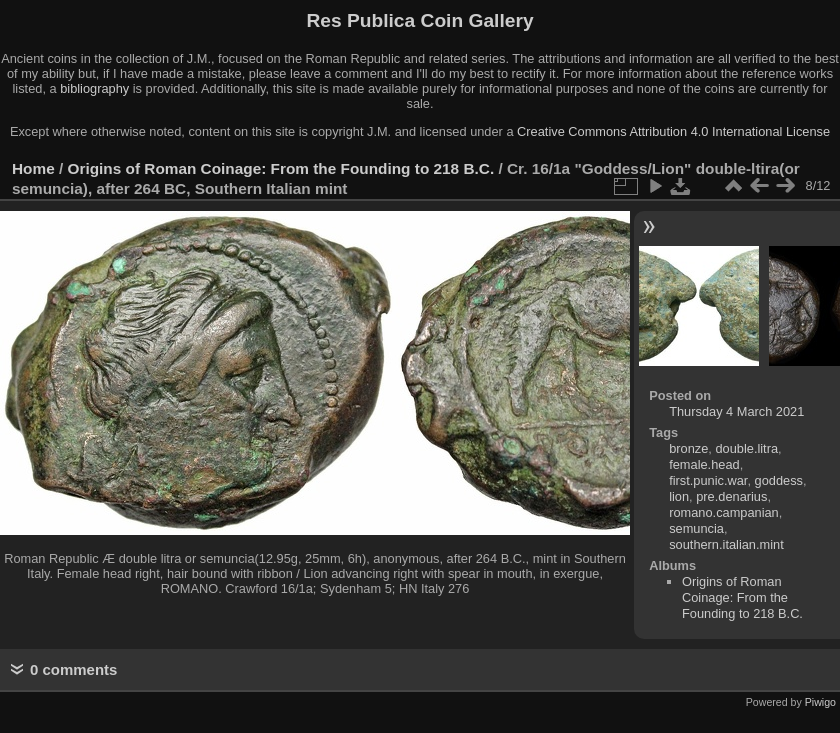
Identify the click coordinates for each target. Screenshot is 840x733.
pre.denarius (731, 496)
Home (33, 168)
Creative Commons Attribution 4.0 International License (673, 131)
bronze (688, 448)
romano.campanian (724, 512)
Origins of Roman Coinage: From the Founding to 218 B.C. (281, 168)
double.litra (746, 448)
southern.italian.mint (726, 544)
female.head (704, 464)
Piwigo (820, 702)
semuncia (696, 528)
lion (679, 496)
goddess (779, 480)
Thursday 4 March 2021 (736, 411)
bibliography (94, 88)
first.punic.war (708, 480)
